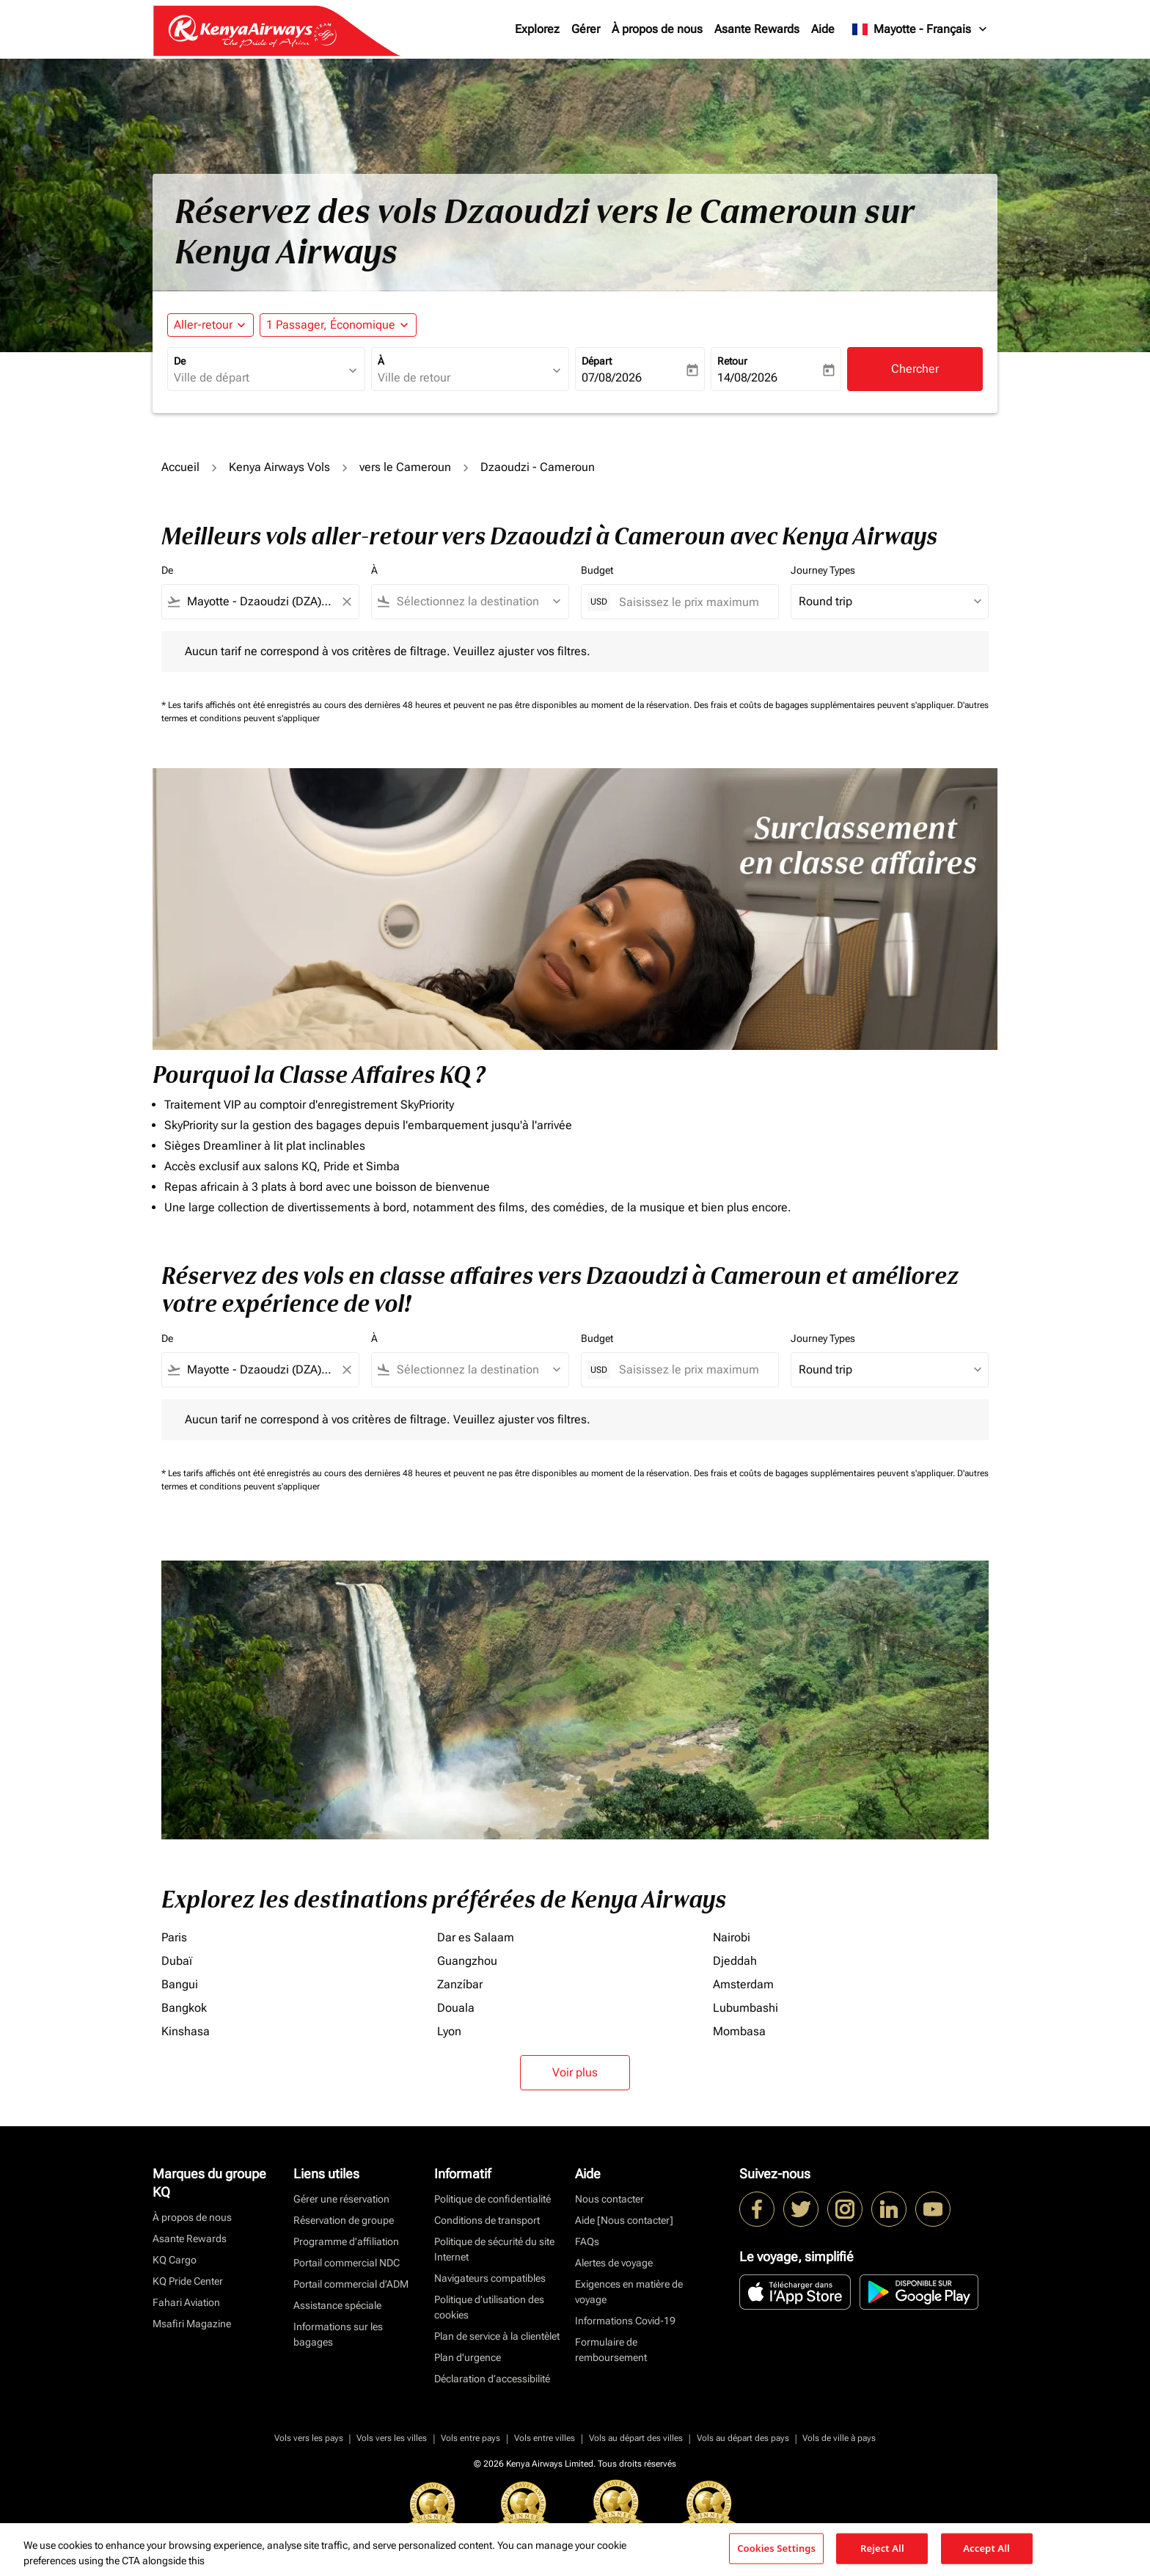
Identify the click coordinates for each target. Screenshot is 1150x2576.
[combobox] (259, 378)
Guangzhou (467, 1961)
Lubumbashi (745, 2008)
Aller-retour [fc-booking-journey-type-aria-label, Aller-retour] (203, 325)
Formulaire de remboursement (611, 2349)
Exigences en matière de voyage (629, 2291)
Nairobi (731, 1937)
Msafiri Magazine (192, 2323)
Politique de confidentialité (492, 2199)
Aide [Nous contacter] (624, 2220)
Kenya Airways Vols (279, 467)
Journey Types (823, 570)
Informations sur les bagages (338, 2334)
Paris (174, 1937)
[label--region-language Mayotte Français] (920, 29)
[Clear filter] (346, 602)
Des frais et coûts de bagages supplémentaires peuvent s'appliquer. (825, 705)
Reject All (882, 2548)
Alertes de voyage (614, 2263)
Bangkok (184, 2008)
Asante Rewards (756, 29)
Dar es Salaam (475, 1937)
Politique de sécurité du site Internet (494, 2249)
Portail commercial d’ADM (351, 2284)
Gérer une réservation (341, 2199)
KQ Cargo (175, 2260)
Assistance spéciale (337, 2305)
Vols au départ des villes (636, 2438)
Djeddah (735, 1961)
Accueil (180, 467)
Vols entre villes (544, 2438)
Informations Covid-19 (625, 2321)
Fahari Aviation (186, 2302)
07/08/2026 (612, 377)
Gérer (585, 29)
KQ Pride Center (188, 2281)
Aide (823, 29)
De (180, 361)
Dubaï (176, 1961)
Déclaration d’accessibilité (492, 2379)
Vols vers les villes (391, 2438)
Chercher (915, 369)
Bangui (179, 1984)
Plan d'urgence (467, 2357)
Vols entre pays (470, 2438)
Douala (456, 2008)
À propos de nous (657, 29)
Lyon (449, 2031)
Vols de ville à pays (839, 2438)
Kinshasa (185, 2031)
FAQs (587, 2241)
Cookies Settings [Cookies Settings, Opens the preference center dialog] (776, 2548)
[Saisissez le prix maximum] (691, 602)
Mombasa (739, 2031)
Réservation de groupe (343, 2220)
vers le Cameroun (405, 467)
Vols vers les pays (308, 2438)
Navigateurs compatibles (490, 2278)
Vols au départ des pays (743, 2438)
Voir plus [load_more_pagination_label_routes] (575, 2072)
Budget (597, 570)
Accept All (986, 2548)
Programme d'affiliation (346, 2241)
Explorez (537, 29)
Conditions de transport (487, 2220)
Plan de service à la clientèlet (497, 2336)
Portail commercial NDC (346, 2263)
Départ (597, 361)
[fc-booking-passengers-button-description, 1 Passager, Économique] (330, 325)
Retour (732, 361)
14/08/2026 (747, 377)
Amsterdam (743, 1984)
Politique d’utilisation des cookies (489, 2307)
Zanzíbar (460, 1984)
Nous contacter (609, 2199)
